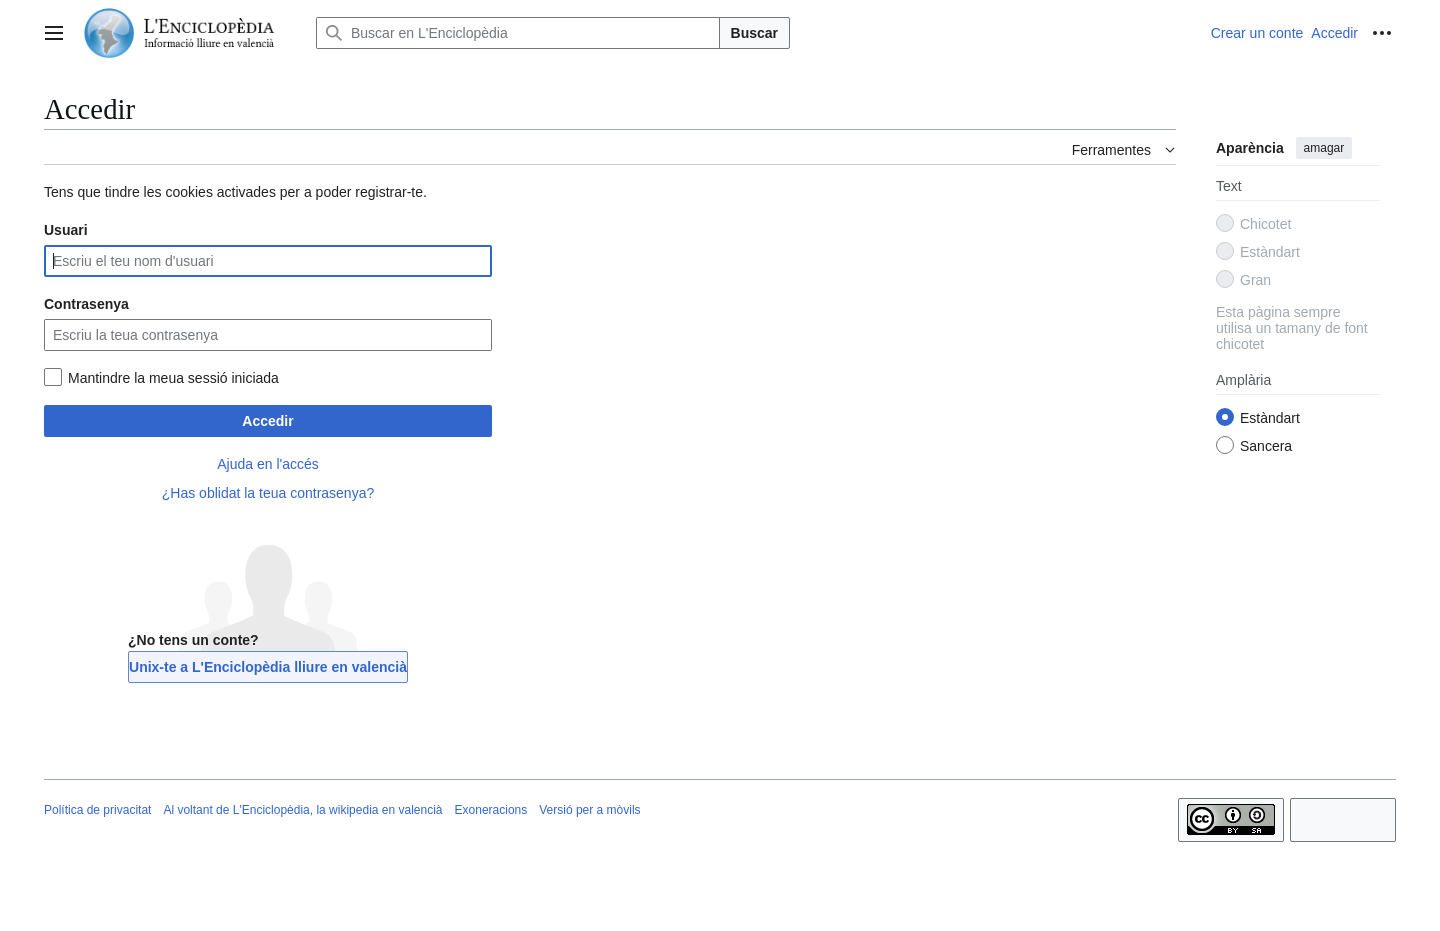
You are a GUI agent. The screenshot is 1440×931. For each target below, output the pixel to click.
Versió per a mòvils (589, 810)
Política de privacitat (97, 810)
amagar (1324, 148)
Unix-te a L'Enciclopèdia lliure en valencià (268, 667)
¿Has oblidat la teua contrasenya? (268, 493)
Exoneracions (491, 810)
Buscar (754, 33)
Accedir (267, 421)
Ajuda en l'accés (268, 464)
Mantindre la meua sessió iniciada (173, 378)
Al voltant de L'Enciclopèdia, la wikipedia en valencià (302, 810)
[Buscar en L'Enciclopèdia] (518, 33)
